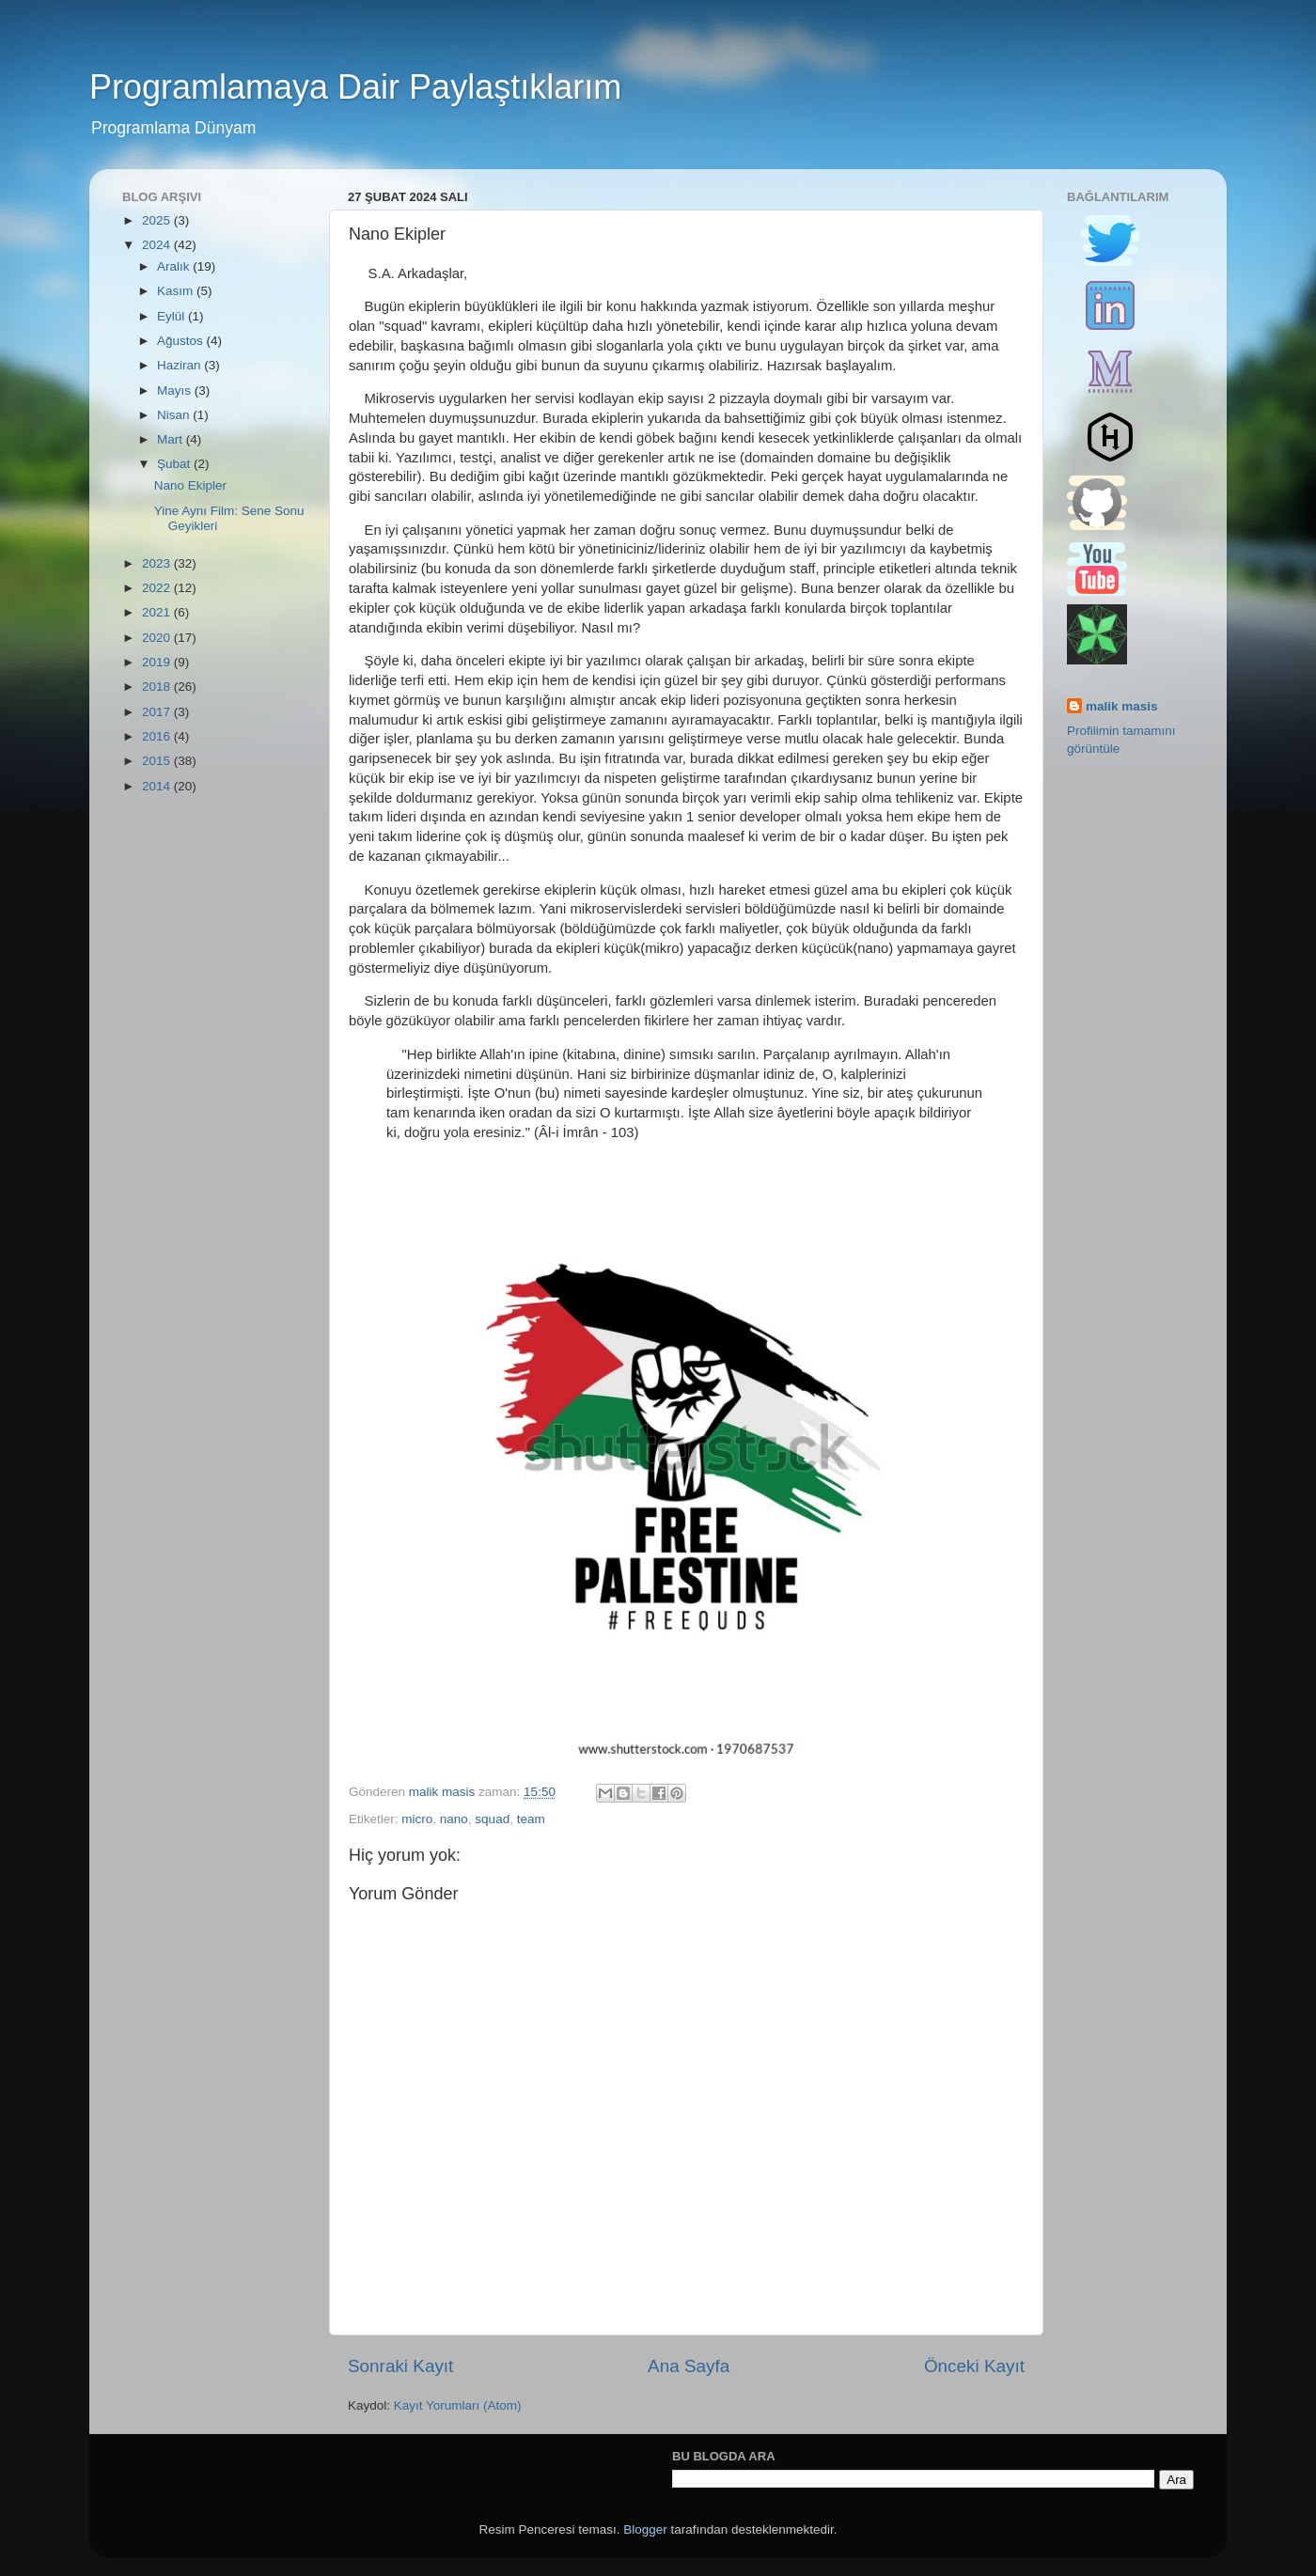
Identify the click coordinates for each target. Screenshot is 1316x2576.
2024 (158, 245)
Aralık (175, 266)
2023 (158, 563)
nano (454, 1819)
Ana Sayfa (688, 2366)
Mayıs (176, 390)
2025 (158, 220)
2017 (158, 712)
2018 (158, 686)
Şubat (175, 464)
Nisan (175, 415)
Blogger (645, 2529)
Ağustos (182, 341)
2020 (158, 638)
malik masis (1122, 706)
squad (492, 1819)
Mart (171, 439)
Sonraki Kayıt (400, 2366)
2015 (158, 761)
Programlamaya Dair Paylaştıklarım (355, 87)
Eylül (172, 316)
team (531, 1819)
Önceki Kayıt (974, 2366)
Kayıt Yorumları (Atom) (458, 2405)
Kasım (176, 291)
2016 (158, 736)
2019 (158, 662)
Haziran (180, 365)
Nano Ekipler (190, 485)
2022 (158, 588)
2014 (158, 786)
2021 (158, 612)
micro (416, 1819)
